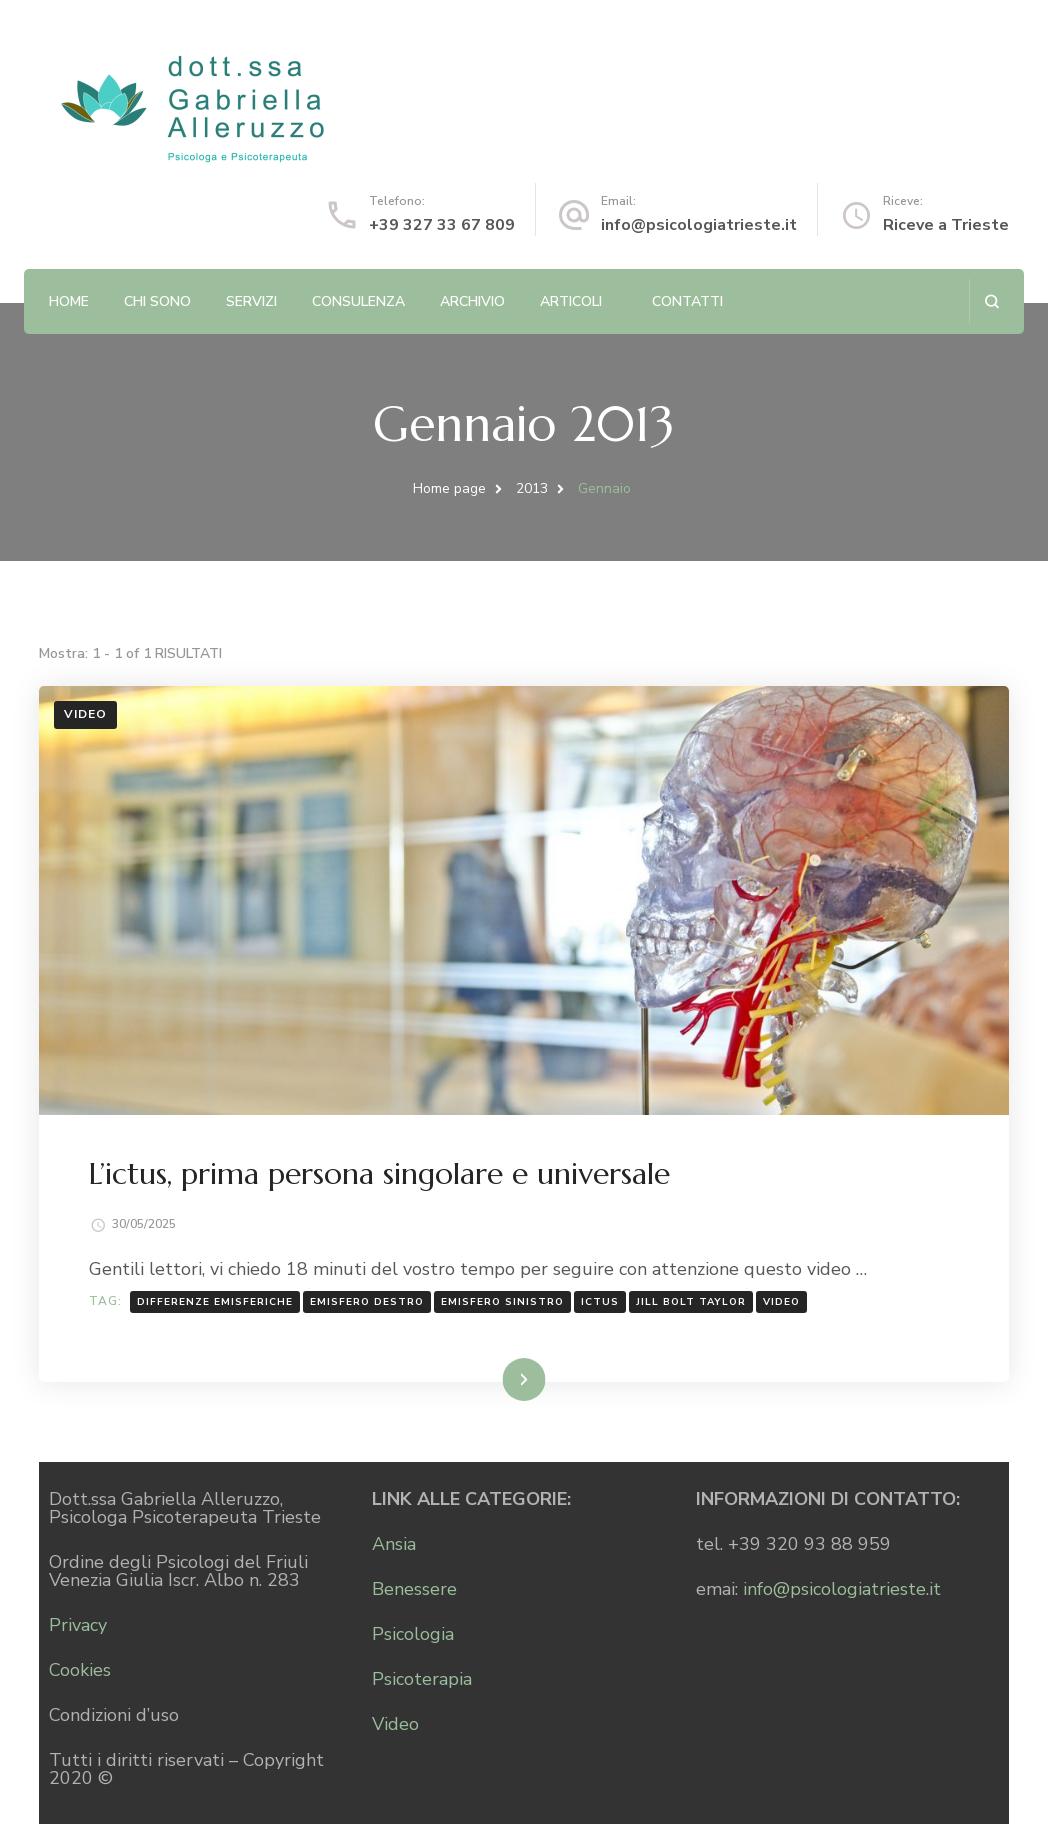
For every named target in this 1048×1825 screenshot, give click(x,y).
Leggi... (498, 1379)
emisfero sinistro (502, 1303)
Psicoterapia (422, 1680)
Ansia (394, 1545)
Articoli (571, 301)
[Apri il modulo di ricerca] (991, 301)
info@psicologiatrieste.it (699, 225)
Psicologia (413, 1635)
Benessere (414, 1590)
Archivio (472, 301)
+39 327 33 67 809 (442, 225)
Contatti (687, 301)
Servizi (251, 301)
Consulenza (358, 301)
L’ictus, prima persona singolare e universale (379, 1174)
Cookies (80, 1671)
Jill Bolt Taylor (691, 1303)
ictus (600, 1303)
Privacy (78, 1626)
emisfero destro (367, 1303)
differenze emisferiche (215, 1303)
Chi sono (157, 301)
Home (69, 301)
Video (85, 714)
